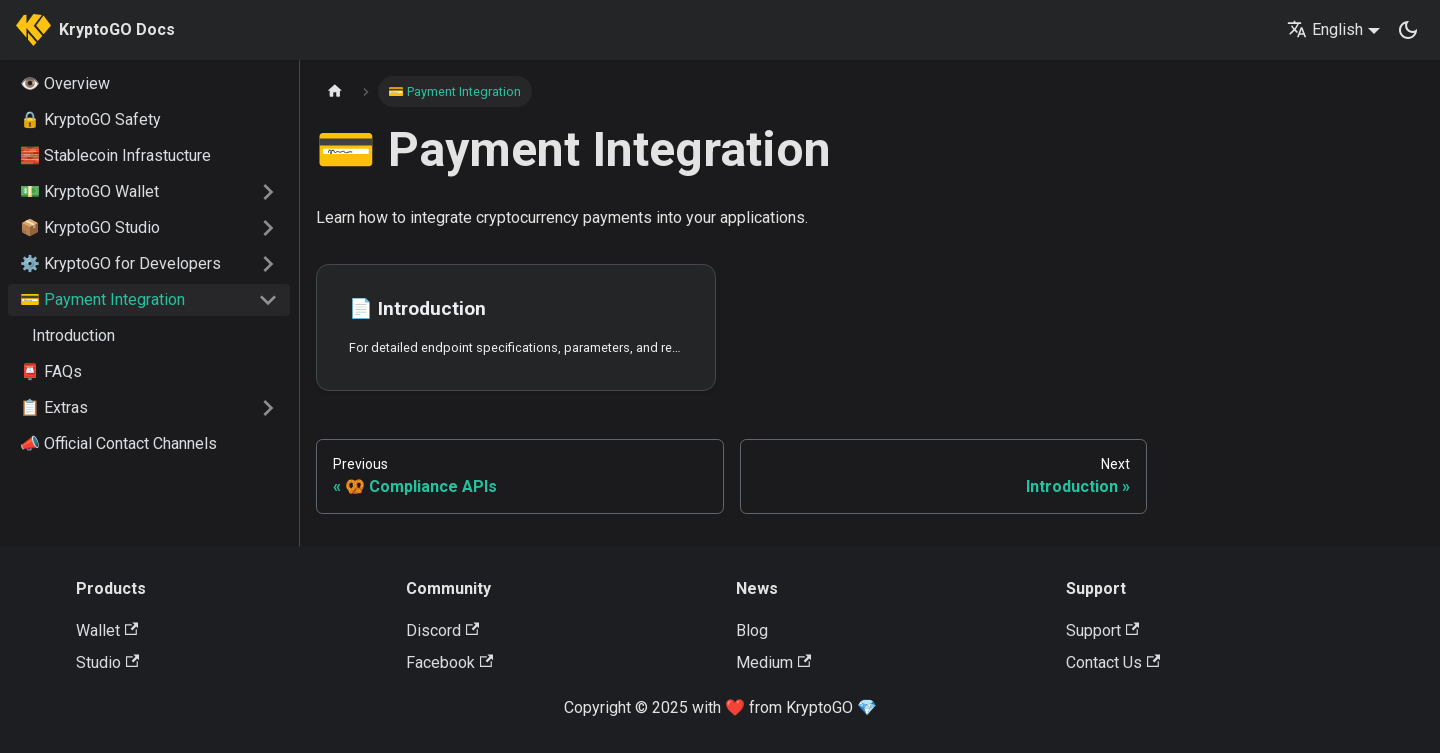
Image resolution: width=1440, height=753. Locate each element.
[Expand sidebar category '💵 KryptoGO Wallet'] (268, 192)
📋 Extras (54, 407)
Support (1102, 630)
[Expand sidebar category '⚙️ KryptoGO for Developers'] (268, 264)
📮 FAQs (51, 371)
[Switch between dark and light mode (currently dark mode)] (1408, 30)
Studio (107, 662)
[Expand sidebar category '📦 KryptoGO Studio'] (268, 228)
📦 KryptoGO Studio (90, 227)
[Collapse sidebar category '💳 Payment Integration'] (268, 300)
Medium (773, 662)
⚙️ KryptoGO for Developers (120, 263)
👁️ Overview (65, 83)
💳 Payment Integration (102, 299)
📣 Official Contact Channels (118, 443)
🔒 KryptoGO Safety (90, 119)
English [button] (1325, 29)
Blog (752, 630)
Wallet (107, 630)
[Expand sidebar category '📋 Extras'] (268, 408)
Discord (442, 630)
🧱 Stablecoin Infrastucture (115, 155)
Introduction (73, 335)
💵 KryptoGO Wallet (89, 191)
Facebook (449, 662)
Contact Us (1113, 662)
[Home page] (335, 91)
